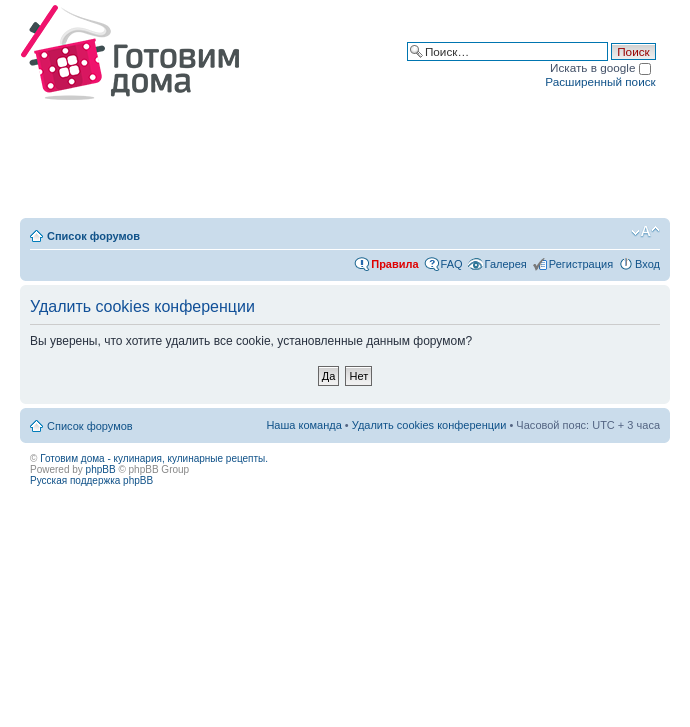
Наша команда (303, 425)
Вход (647, 264)
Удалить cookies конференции (429, 425)
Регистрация (581, 264)
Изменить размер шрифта (645, 232)
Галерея (506, 264)
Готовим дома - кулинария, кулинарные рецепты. (154, 458)
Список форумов (93, 236)
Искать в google (600, 67)
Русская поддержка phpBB (91, 480)
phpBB (101, 469)
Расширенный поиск (600, 81)
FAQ (452, 264)
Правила (394, 264)
